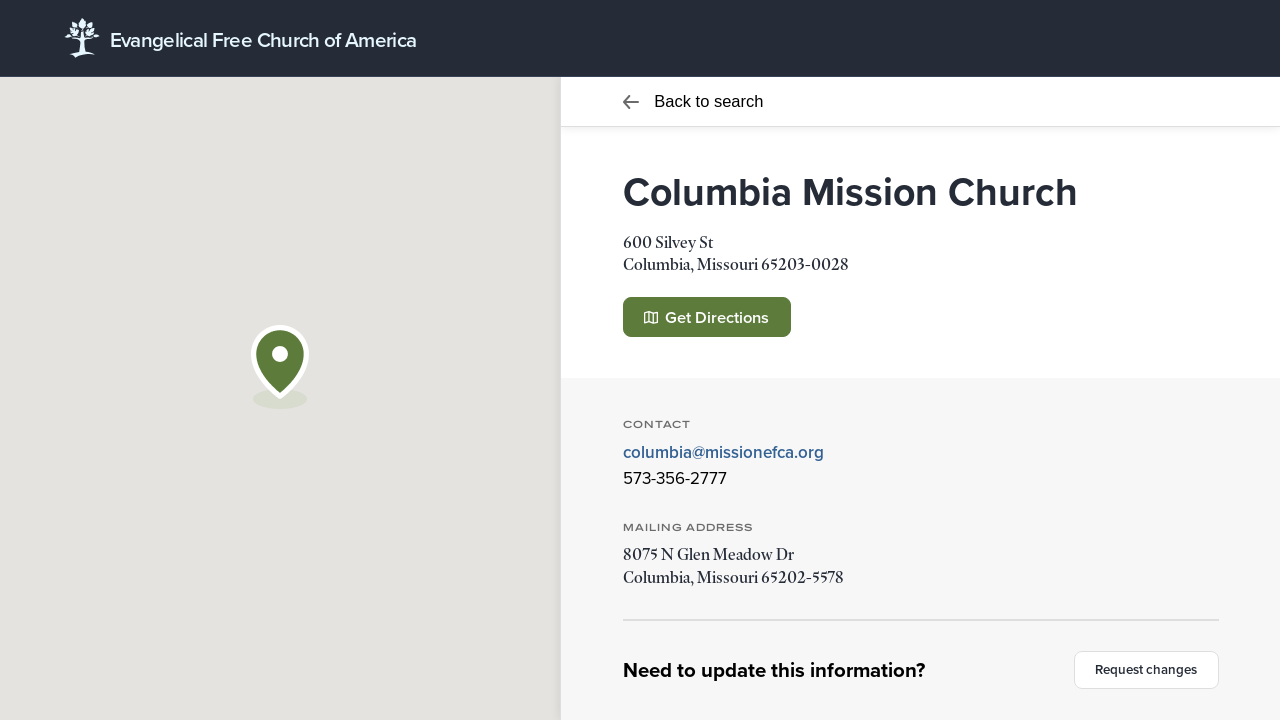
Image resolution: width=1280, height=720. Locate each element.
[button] (280, 367)
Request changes (1146, 669)
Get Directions (706, 317)
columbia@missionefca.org (723, 452)
